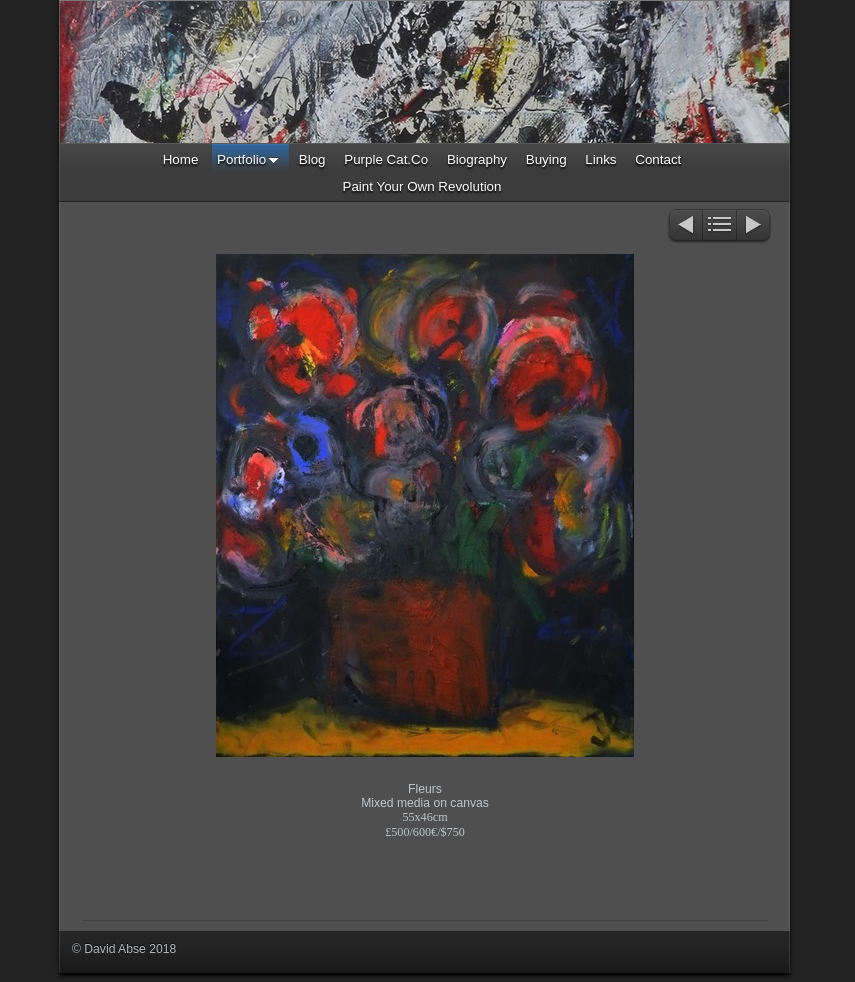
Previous (684, 226)
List (719, 226)
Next (754, 226)
